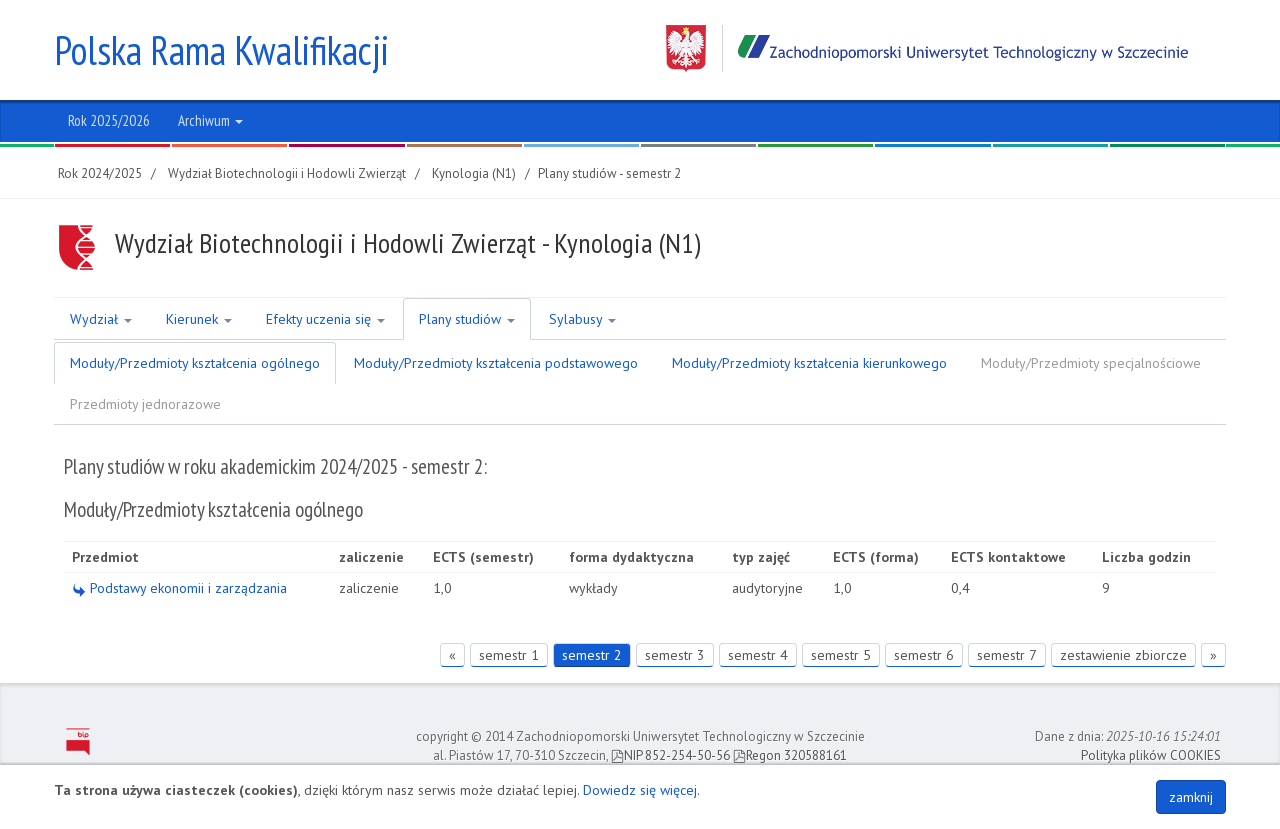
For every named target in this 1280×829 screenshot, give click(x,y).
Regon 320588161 (790, 755)
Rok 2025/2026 (109, 120)
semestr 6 (924, 655)
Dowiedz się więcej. (641, 790)
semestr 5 (841, 655)
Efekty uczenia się (325, 319)
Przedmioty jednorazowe (145, 404)
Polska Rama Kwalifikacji (221, 50)
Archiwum (210, 120)
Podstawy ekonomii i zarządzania (179, 588)
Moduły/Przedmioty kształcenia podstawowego (496, 363)
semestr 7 (1007, 655)
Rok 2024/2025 (100, 173)
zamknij (1191, 797)
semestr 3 (675, 655)
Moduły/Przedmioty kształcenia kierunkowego (809, 363)
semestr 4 (758, 655)
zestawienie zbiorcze (1123, 655)
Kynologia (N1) (474, 173)
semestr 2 (592, 655)
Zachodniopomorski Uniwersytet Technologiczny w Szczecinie (927, 48)
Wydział (101, 319)
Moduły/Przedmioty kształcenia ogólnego (195, 363)
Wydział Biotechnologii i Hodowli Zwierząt (287, 173)
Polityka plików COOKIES (1151, 755)
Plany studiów (467, 319)
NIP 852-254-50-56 (670, 755)
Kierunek (199, 319)
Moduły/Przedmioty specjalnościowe (1091, 363)
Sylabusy (582, 319)
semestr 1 (509, 655)
